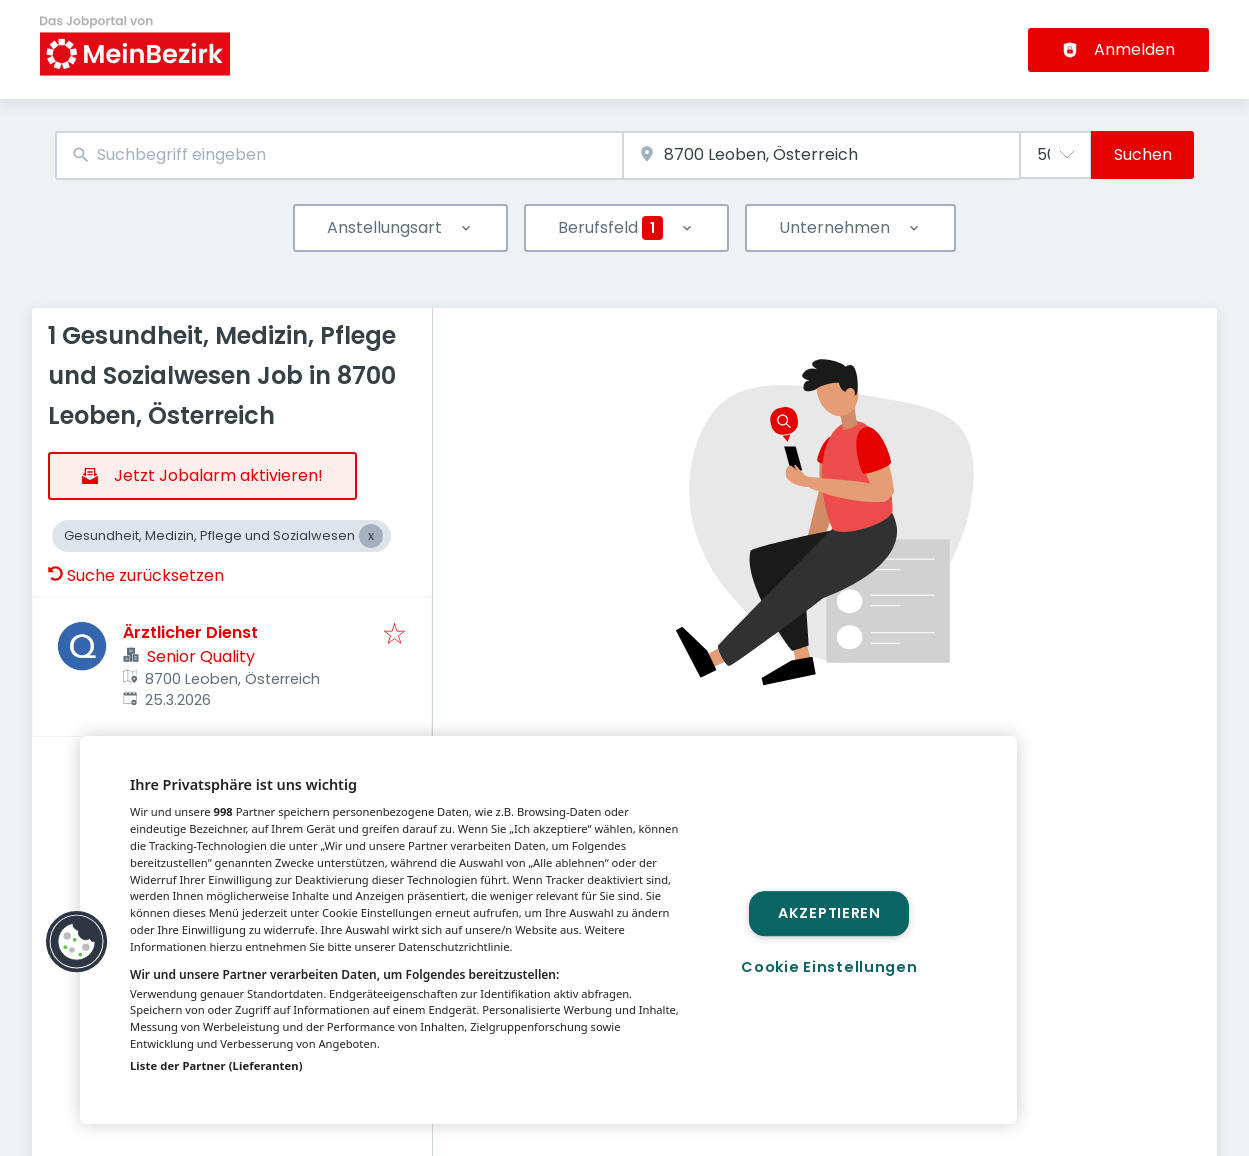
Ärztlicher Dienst (190, 632)
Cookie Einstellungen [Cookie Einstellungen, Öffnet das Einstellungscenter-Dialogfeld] (829, 967)
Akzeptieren (829, 913)
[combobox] (339, 155)
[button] (77, 942)
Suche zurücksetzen (136, 575)
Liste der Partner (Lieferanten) (216, 1065)
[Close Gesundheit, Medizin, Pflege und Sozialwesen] (371, 536)
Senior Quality (201, 656)
